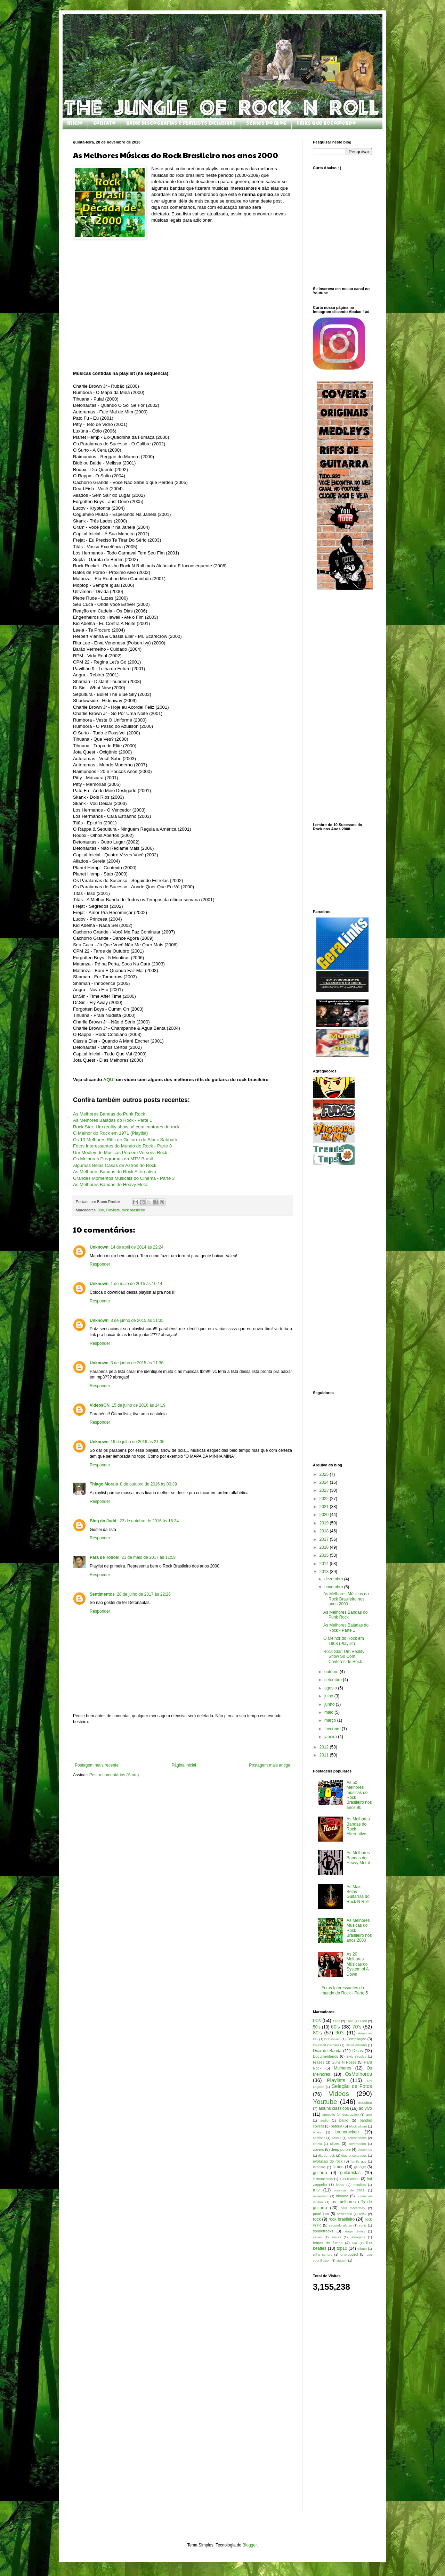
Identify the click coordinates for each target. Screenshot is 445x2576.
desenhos (364, 2149)
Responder (100, 1264)
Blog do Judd (104, 1521)
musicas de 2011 (349, 2190)
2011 (324, 1755)
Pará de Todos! (105, 1557)
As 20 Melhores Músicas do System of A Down (358, 1964)
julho (329, 1696)
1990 (350, 2021)
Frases (318, 2062)
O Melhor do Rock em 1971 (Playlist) (110, 1133)
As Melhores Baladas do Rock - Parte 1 (346, 1627)
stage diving (355, 2231)
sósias (336, 2237)
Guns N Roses (344, 2062)
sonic (362, 2225)
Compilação (356, 2039)
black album (358, 2126)
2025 (324, 1474)
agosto (331, 1688)
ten (355, 2243)
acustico (365, 2102)
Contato (104, 123)
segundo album (340, 2225)
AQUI (109, 1079)
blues (317, 2132)
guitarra (320, 2172)
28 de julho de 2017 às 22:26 (144, 1594)
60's (335, 2027)
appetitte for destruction (340, 2114)
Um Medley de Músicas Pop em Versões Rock (120, 1152)
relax (362, 2214)
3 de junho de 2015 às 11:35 (137, 1320)
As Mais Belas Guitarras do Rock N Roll (358, 1894)
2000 (363, 2021)
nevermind (321, 2196)
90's (340, 2032)
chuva (317, 2144)
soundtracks (323, 2231)
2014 (324, 1563)
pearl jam (321, 2214)
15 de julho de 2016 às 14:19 (138, 1405)
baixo (343, 2120)
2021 (324, 1506)
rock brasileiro (133, 1210)
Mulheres (342, 2068)
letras (340, 2185)
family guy (358, 2161)
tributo (362, 2248)
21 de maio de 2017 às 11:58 (149, 1557)
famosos (319, 2167)
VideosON (100, 1405)
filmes (337, 2166)
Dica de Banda (327, 2050)
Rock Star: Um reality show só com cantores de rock (126, 1126)
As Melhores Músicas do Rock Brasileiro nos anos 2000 (346, 1598)
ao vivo (365, 2108)
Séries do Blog (266, 123)
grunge (360, 2167)
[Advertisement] (182, 1743)
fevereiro (333, 1728)
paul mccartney (353, 2208)
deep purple (340, 2149)
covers (318, 2149)
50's (317, 2027)
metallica (359, 2185)
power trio (344, 2214)
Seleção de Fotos (352, 2086)
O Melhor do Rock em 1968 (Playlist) (343, 1641)
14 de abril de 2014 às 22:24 (137, 1247)
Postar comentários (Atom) (114, 1774)
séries (317, 2237)
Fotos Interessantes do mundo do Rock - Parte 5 (345, 1990)
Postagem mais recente (97, 1765)
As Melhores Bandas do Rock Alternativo (114, 1171)
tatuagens (357, 2237)
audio (324, 2120)
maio (329, 1712)
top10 (342, 2248)
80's (317, 2032)
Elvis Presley (356, 2056)
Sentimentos (102, 1594)
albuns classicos (333, 2108)
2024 (324, 1482)
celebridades (357, 2138)
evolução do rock (327, 2161)
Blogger (250, 2545)
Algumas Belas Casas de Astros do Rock (114, 1165)
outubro (332, 1671)
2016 (324, 1547)
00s (101, 1210)
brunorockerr (347, 2132)
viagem (342, 2260)
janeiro (331, 1736)
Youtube (325, 2101)
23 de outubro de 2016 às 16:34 (149, 1521)
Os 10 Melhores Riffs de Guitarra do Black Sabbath (125, 1139)
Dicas (358, 2050)
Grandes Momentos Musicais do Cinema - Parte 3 (124, 1178)
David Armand (356, 2045)
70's (356, 2027)
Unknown (99, 1247)
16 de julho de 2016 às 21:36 (137, 1441)
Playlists (113, 1210)
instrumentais (323, 2179)
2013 (324, 1571)
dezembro (334, 1579)
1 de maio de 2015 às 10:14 (136, 1283)
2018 (324, 1531)
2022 (324, 1498)
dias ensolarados (354, 2155)
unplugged (349, 2254)
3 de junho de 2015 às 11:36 (137, 1362)
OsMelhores (358, 2074)
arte (369, 2114)
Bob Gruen (332, 2039)
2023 (324, 1490)
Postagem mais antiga (269, 1765)
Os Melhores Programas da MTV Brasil (113, 1158)
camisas (319, 2138)
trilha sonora (322, 2254)
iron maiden (349, 2178)
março (330, 1720)
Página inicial (183, 1765)
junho (330, 1704)
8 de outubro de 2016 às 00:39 (148, 1484)
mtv (316, 2190)
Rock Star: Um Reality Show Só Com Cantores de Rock (343, 1656)
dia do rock (326, 2155)
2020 (324, 1514)
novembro (334, 1587)
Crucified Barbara (326, 2045)
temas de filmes (327, 2243)
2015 (324, 1555)
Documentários (325, 2056)
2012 (324, 1747)
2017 (324, 1539)
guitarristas (350, 2172)
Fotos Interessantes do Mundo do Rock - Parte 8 (122, 1146)
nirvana (342, 2196)
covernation (357, 2144)
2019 (324, 1523)
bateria (336, 2126)
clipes (335, 2143)
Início (75, 123)
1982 (336, 2021)
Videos (339, 2093)
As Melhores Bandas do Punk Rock (109, 1114)
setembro (333, 1679)
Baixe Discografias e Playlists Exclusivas (181, 123)
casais (336, 2138)
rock (317, 2219)
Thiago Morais (104, 1484)
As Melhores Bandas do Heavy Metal (110, 1184)
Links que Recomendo (326, 123)
